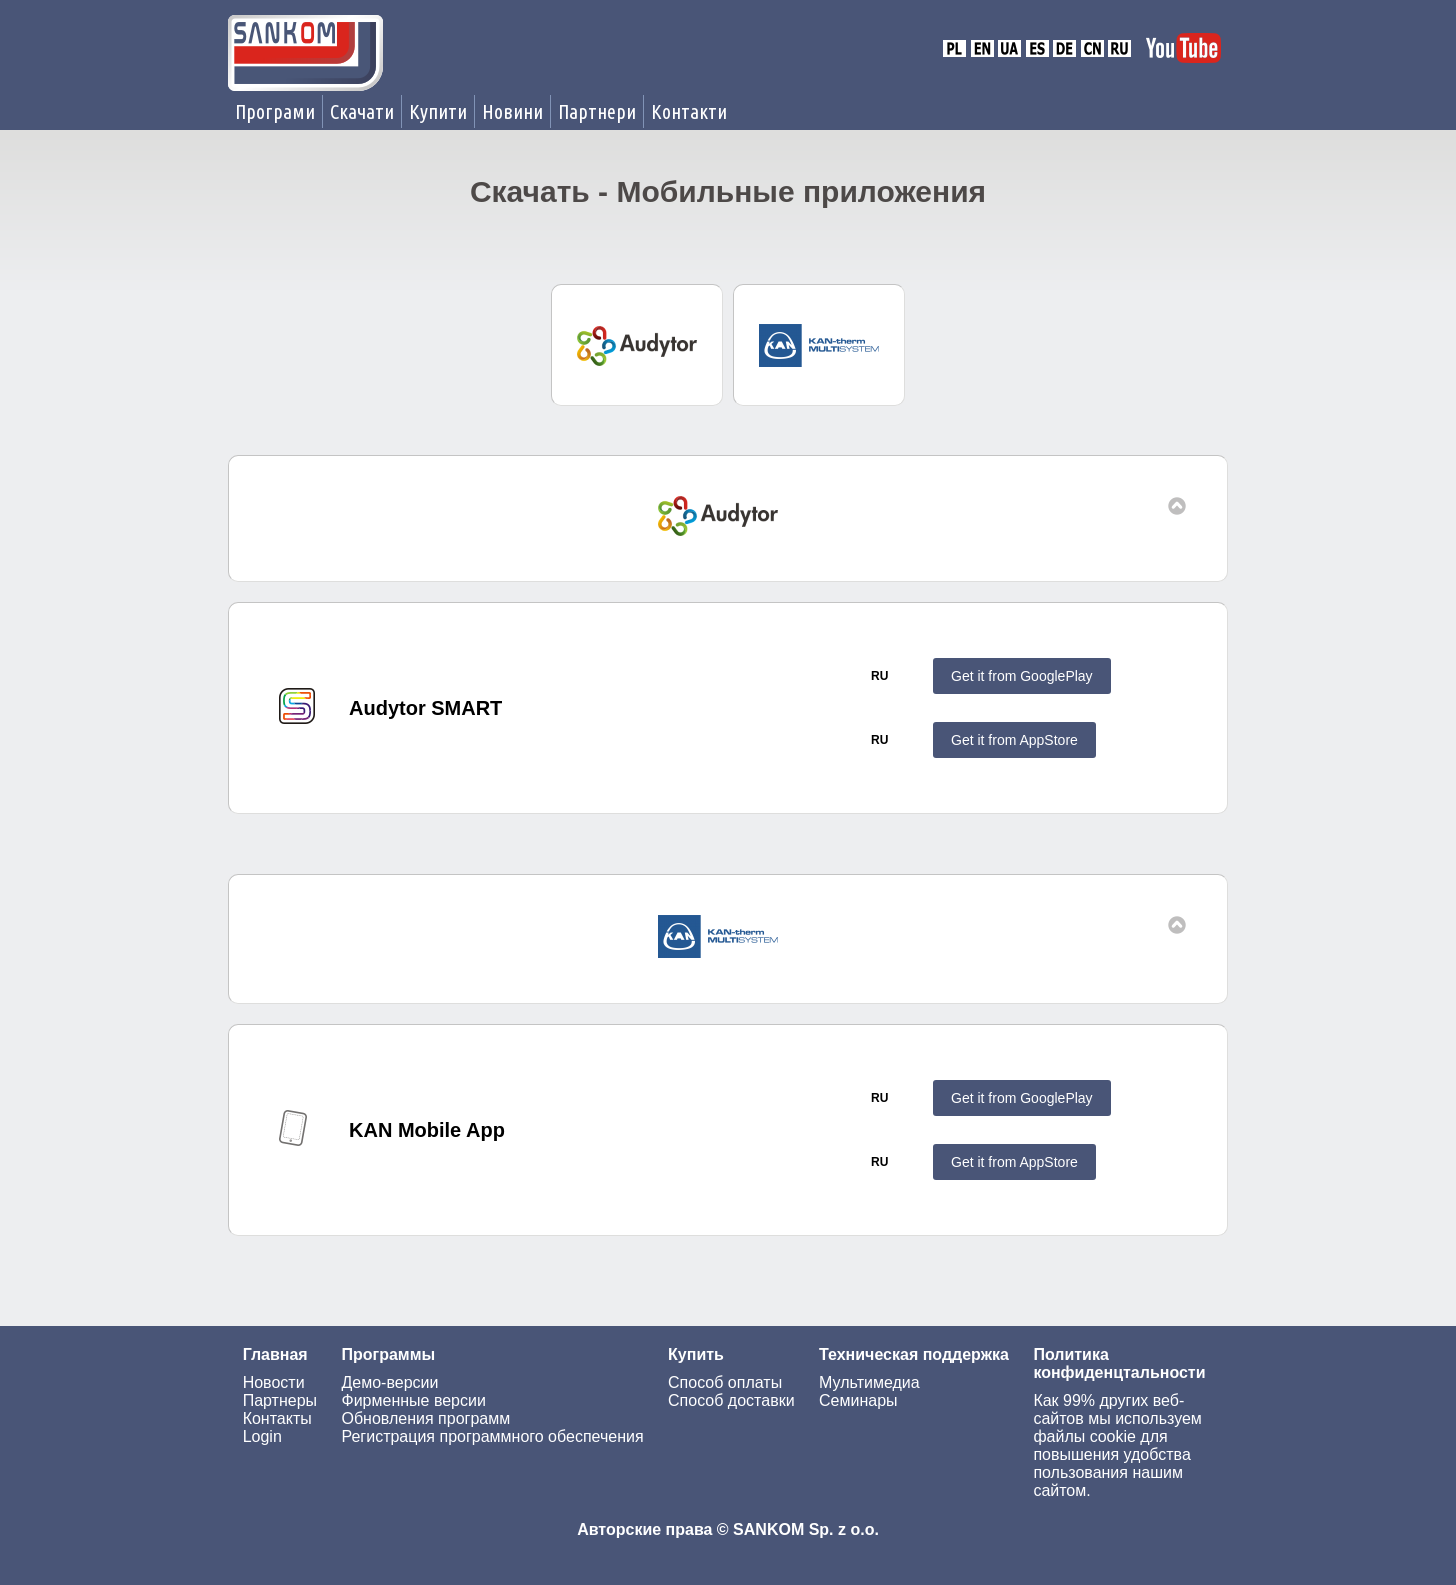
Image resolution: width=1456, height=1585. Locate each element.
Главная (275, 1354)
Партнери (597, 111)
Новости (274, 1382)
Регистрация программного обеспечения (492, 1436)
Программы (388, 1354)
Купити (438, 111)
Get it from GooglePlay (1022, 676)
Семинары (858, 1400)
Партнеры (280, 1400)
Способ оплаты (725, 1382)
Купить (696, 1354)
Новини (512, 111)
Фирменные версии (413, 1400)
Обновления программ (425, 1418)
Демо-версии (389, 1382)
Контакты (277, 1418)
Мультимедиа (869, 1382)
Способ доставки (731, 1400)
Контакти (689, 111)
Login (262, 1436)
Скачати (362, 111)
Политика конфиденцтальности (1119, 1363)
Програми (275, 111)
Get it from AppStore (1014, 740)
